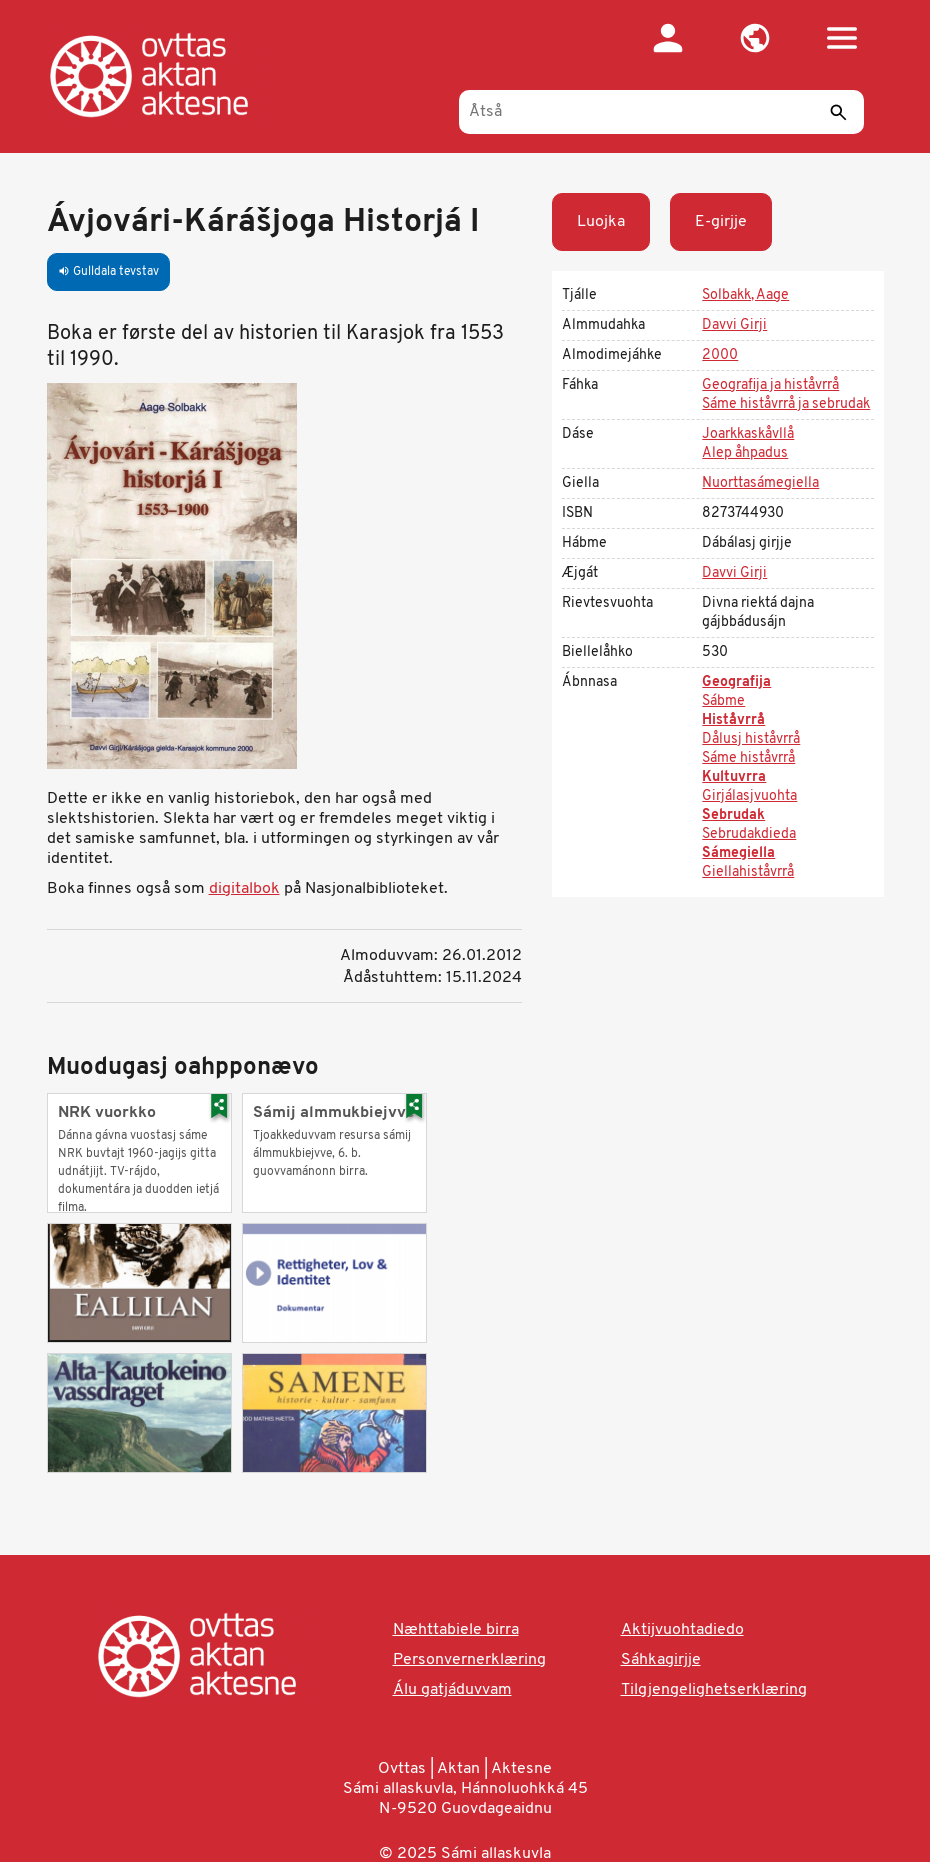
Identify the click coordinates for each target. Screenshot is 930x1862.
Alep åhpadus (745, 453)
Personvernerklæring (469, 1660)
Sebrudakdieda (749, 834)
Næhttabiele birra (456, 1630)
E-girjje (721, 222)
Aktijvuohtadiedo (682, 1630)
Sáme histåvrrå (748, 758)
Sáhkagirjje (661, 1660)
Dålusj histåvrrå (751, 739)
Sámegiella (738, 853)
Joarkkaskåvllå (748, 434)
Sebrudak (733, 815)
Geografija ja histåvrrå (770, 385)
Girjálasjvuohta (749, 796)
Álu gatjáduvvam (452, 1690)
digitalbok (244, 889)
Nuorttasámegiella (760, 483)
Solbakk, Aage (745, 295)
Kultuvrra (734, 777)
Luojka (601, 222)
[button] (755, 38)
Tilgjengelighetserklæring (714, 1690)
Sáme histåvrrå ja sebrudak (786, 404)
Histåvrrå (733, 720)
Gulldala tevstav (108, 272)
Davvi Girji (734, 325)
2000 (720, 355)
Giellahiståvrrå (748, 872)
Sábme (723, 701)
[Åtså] (661, 112)
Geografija (736, 682)
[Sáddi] (839, 112)
